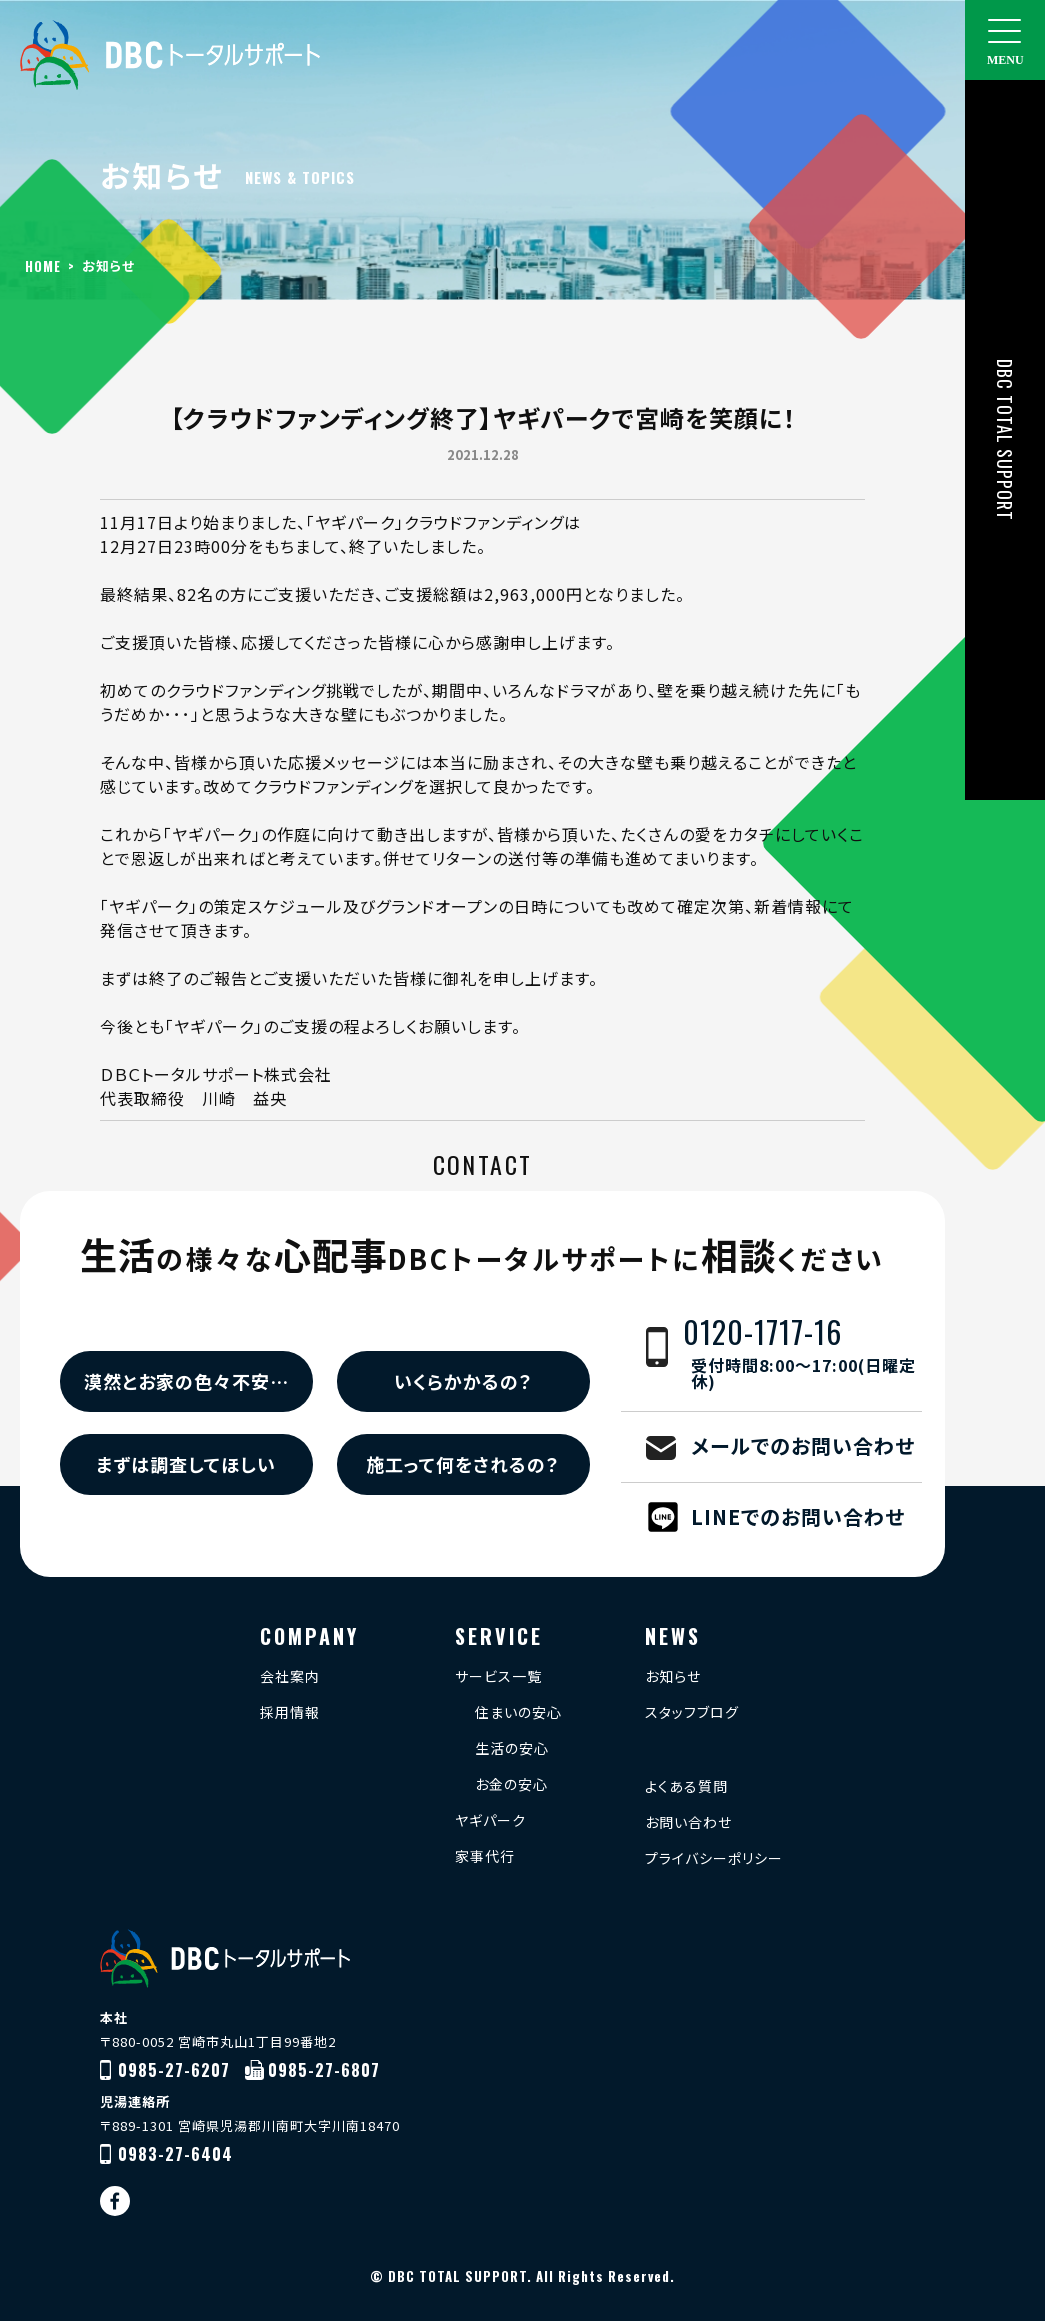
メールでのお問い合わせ (803, 1445)
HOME (43, 266)
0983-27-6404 (175, 2154)
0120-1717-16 (802, 1355)
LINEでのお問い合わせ (798, 1516)
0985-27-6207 (174, 2070)
